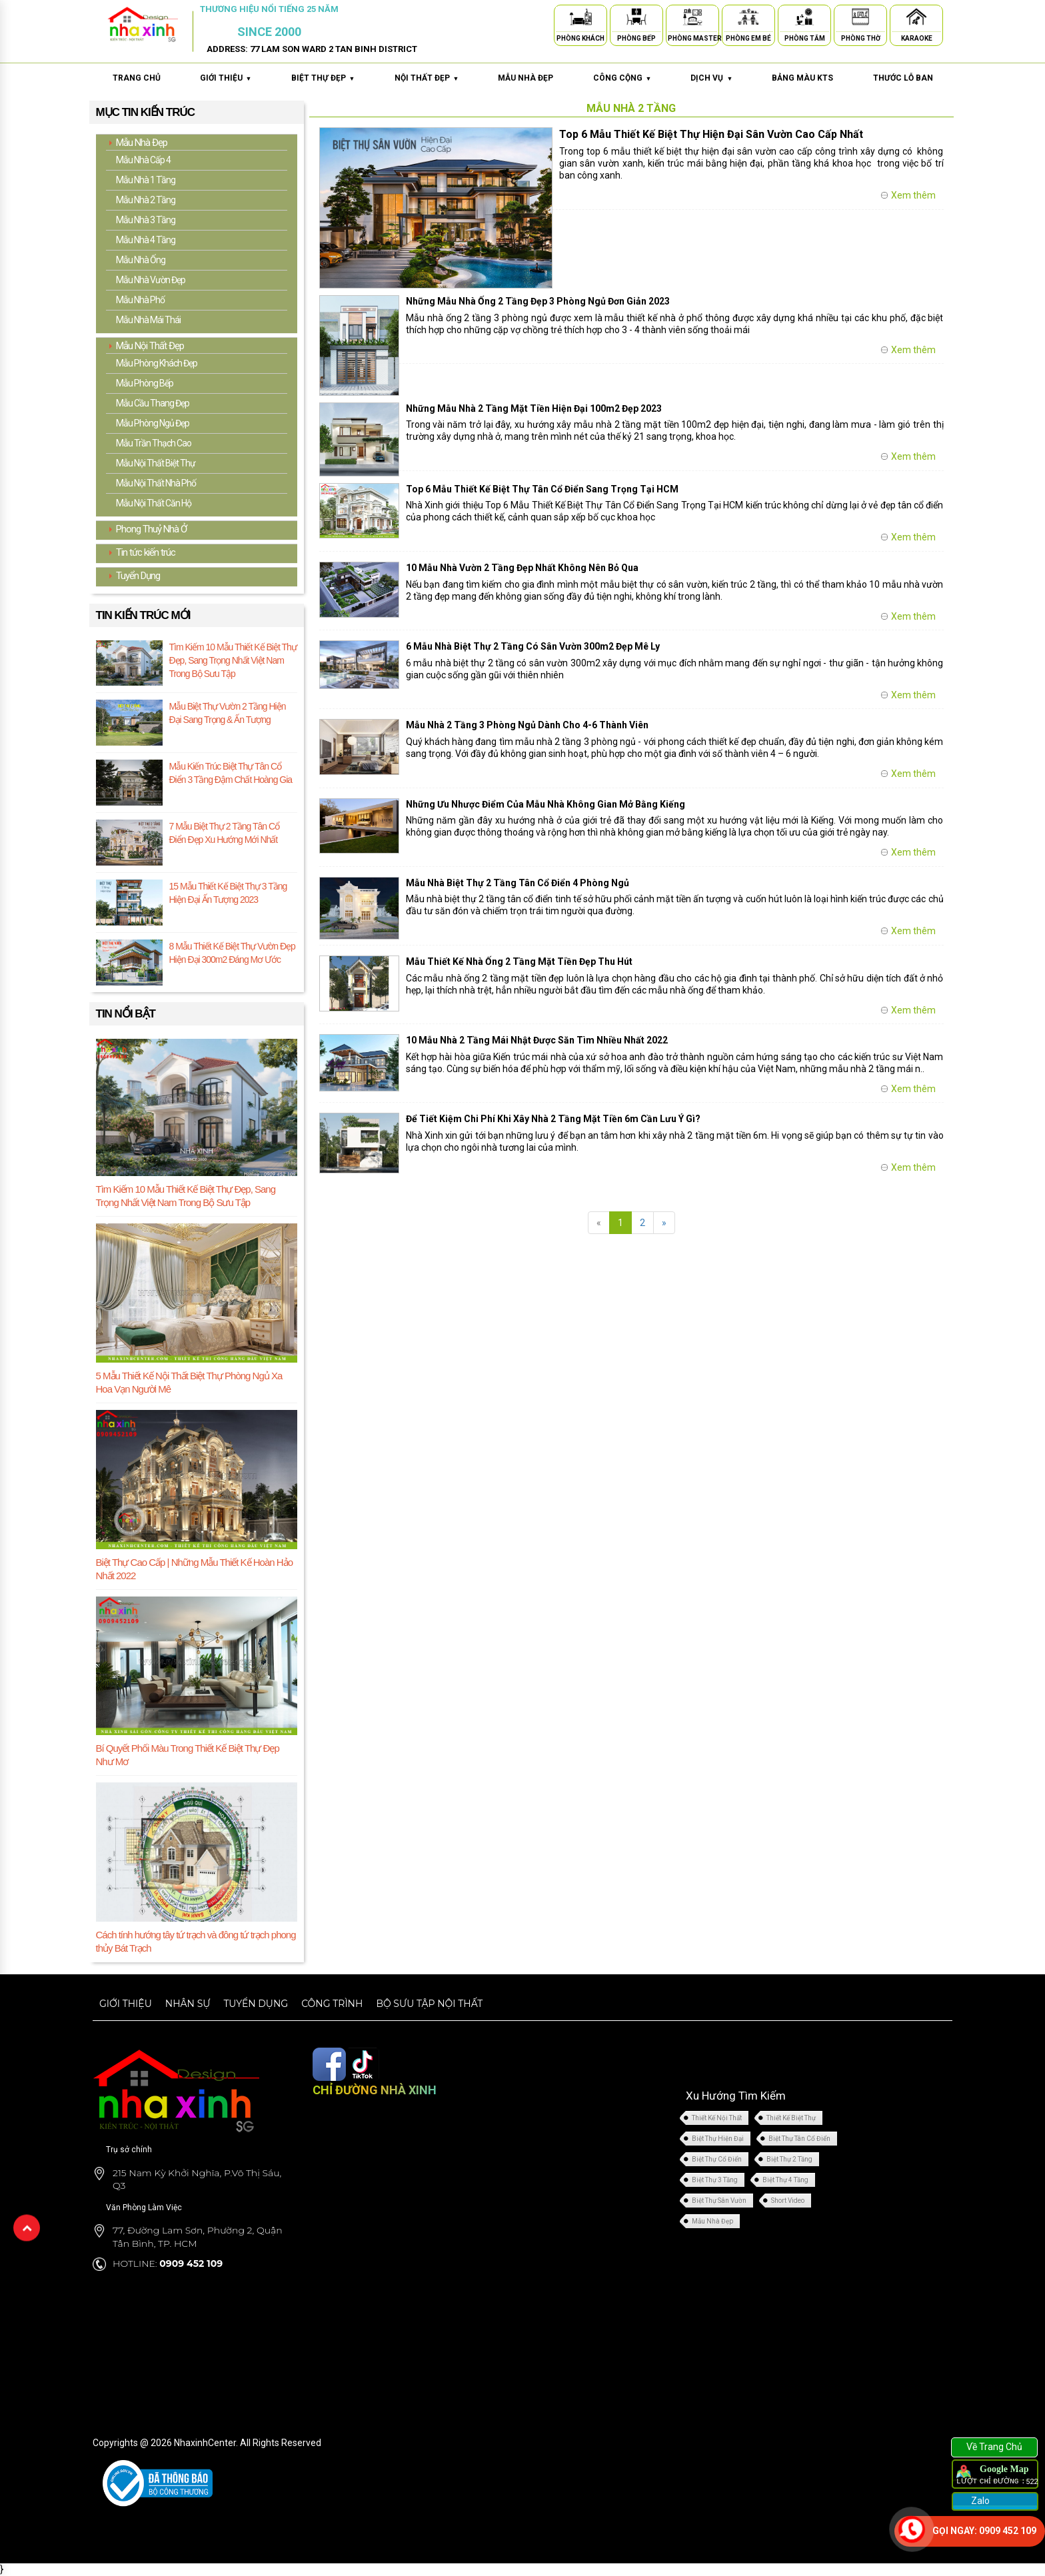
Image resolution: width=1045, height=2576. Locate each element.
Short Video (787, 2200)
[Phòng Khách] (580, 19)
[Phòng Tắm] (804, 19)
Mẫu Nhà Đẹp (712, 2221)
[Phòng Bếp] (636, 19)
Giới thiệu (125, 2003)
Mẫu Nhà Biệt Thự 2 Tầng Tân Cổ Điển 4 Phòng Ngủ (517, 883)
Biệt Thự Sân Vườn (719, 2200)
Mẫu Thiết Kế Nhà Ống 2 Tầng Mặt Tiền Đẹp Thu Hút (519, 961)
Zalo (979, 2500)
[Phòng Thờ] (860, 19)
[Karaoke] (916, 19)
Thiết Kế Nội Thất (717, 2118)
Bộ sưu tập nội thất (429, 2003)
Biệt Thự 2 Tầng (789, 2159)
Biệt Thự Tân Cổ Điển (799, 2138)
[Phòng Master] (692, 19)
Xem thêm (913, 195)
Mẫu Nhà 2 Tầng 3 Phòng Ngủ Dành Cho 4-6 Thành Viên (527, 725)
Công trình (332, 2003)
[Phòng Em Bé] (748, 19)
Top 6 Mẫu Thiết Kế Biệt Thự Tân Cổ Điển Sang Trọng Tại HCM (542, 489)
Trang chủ (137, 78)
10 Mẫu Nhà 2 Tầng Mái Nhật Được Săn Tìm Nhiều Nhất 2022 (537, 1040)
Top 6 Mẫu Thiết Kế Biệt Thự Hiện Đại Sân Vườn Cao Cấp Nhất (711, 134)
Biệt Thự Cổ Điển (717, 2159)
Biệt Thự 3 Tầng (715, 2180)
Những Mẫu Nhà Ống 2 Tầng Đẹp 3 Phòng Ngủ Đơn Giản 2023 (538, 301)
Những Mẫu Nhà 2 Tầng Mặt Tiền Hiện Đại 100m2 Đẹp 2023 (534, 408)
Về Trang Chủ (994, 2446)
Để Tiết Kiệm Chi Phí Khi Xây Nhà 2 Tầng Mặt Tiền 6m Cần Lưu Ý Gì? (553, 1118)
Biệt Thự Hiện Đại (718, 2138)
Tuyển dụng (255, 2003)
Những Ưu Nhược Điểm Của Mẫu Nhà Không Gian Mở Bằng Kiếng (545, 804)
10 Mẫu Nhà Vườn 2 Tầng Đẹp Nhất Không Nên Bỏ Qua (522, 567)
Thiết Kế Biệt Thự (791, 2118)
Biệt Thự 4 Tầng (785, 2180)
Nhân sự (188, 2003)
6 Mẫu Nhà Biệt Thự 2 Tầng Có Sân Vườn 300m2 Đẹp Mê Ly (533, 646)
